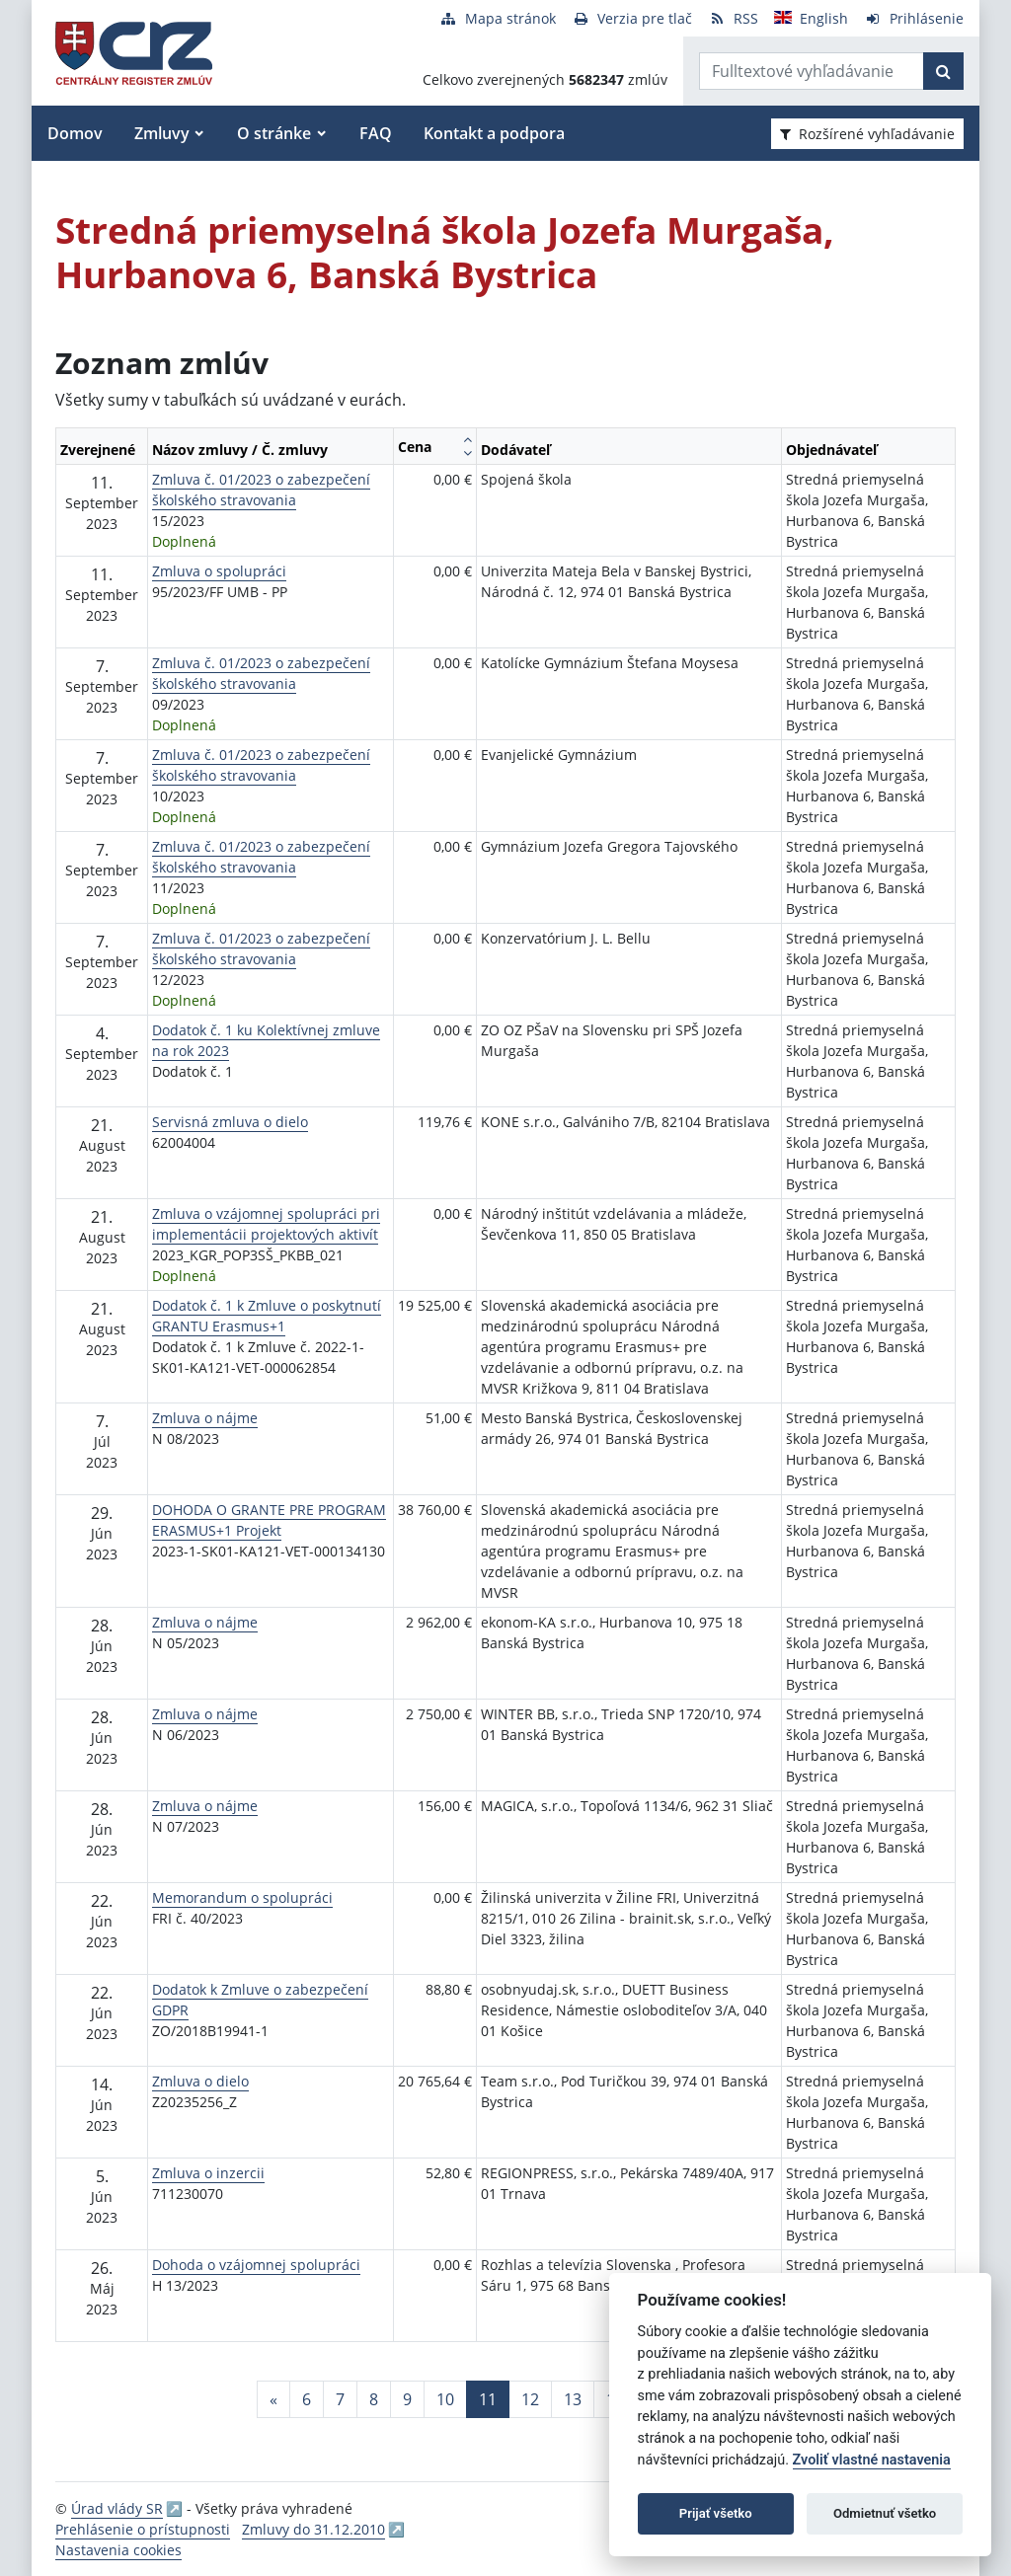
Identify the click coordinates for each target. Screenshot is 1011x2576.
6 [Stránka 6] (306, 2399)
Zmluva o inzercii (208, 2172)
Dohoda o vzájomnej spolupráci (256, 2264)
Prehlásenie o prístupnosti (142, 2529)
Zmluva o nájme (205, 1417)
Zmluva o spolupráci (219, 571)
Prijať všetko (715, 2513)
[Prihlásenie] (914, 18)
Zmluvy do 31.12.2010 (313, 2529)
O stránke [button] (274, 133)
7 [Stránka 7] (340, 2399)
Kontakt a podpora (494, 133)
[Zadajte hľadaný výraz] (811, 71)
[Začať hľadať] (943, 71)
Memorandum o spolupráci (242, 1897)
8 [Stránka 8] (373, 2399)
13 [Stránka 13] (573, 2399)
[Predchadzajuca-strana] (273, 2399)
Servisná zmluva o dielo (230, 1121)
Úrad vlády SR (117, 2508)
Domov (75, 133)
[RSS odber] (733, 18)
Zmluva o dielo (200, 2081)
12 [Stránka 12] (530, 2399)
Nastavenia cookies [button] (118, 2549)
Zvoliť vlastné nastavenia (872, 2460)
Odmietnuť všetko (884, 2513)
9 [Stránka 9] (407, 2399)
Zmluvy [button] (162, 133)
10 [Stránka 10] (445, 2399)
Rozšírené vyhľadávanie (867, 133)
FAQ (375, 133)
